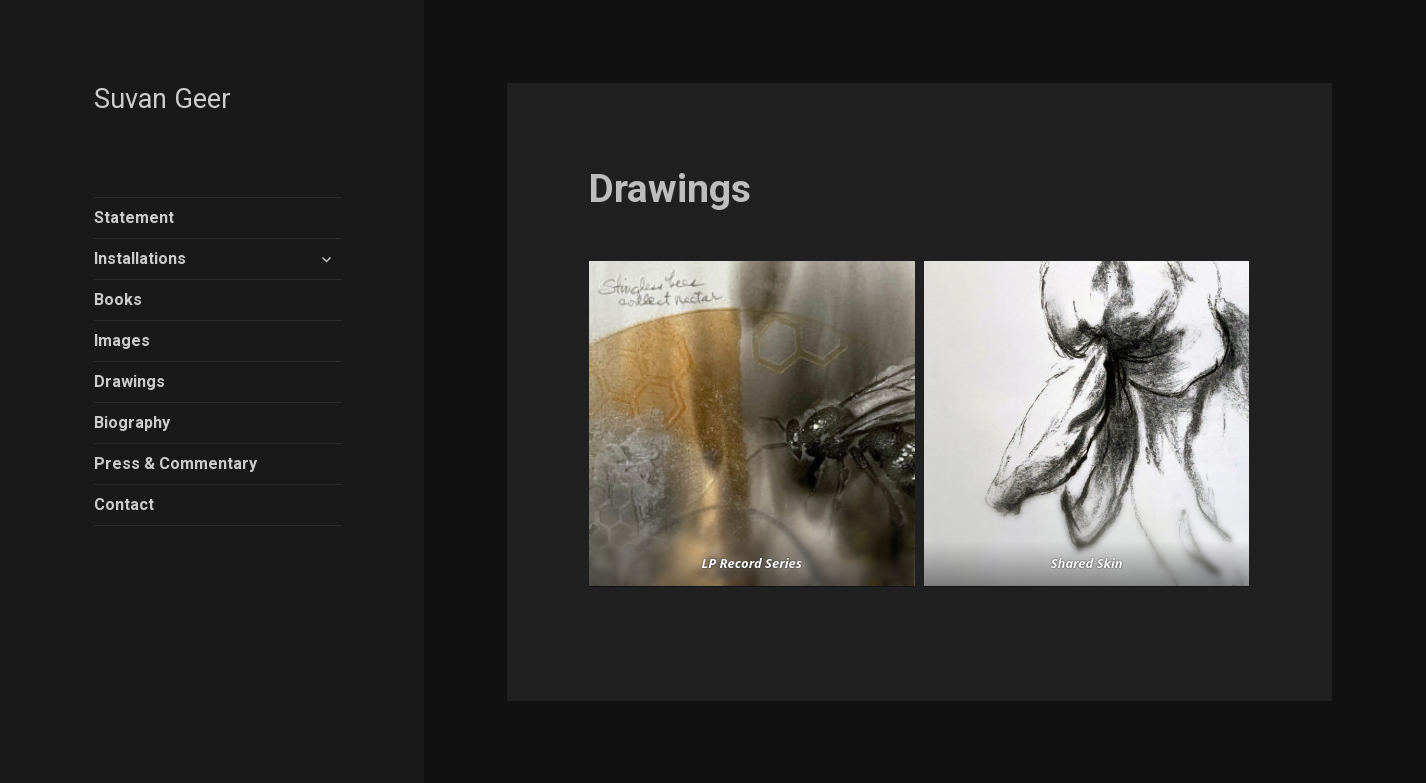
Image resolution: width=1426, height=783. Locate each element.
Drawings (129, 381)
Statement (134, 217)
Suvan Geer (162, 99)
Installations (140, 258)
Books (118, 299)
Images (122, 340)
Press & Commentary (175, 463)
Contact (124, 504)
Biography (132, 422)
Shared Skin (1087, 563)
